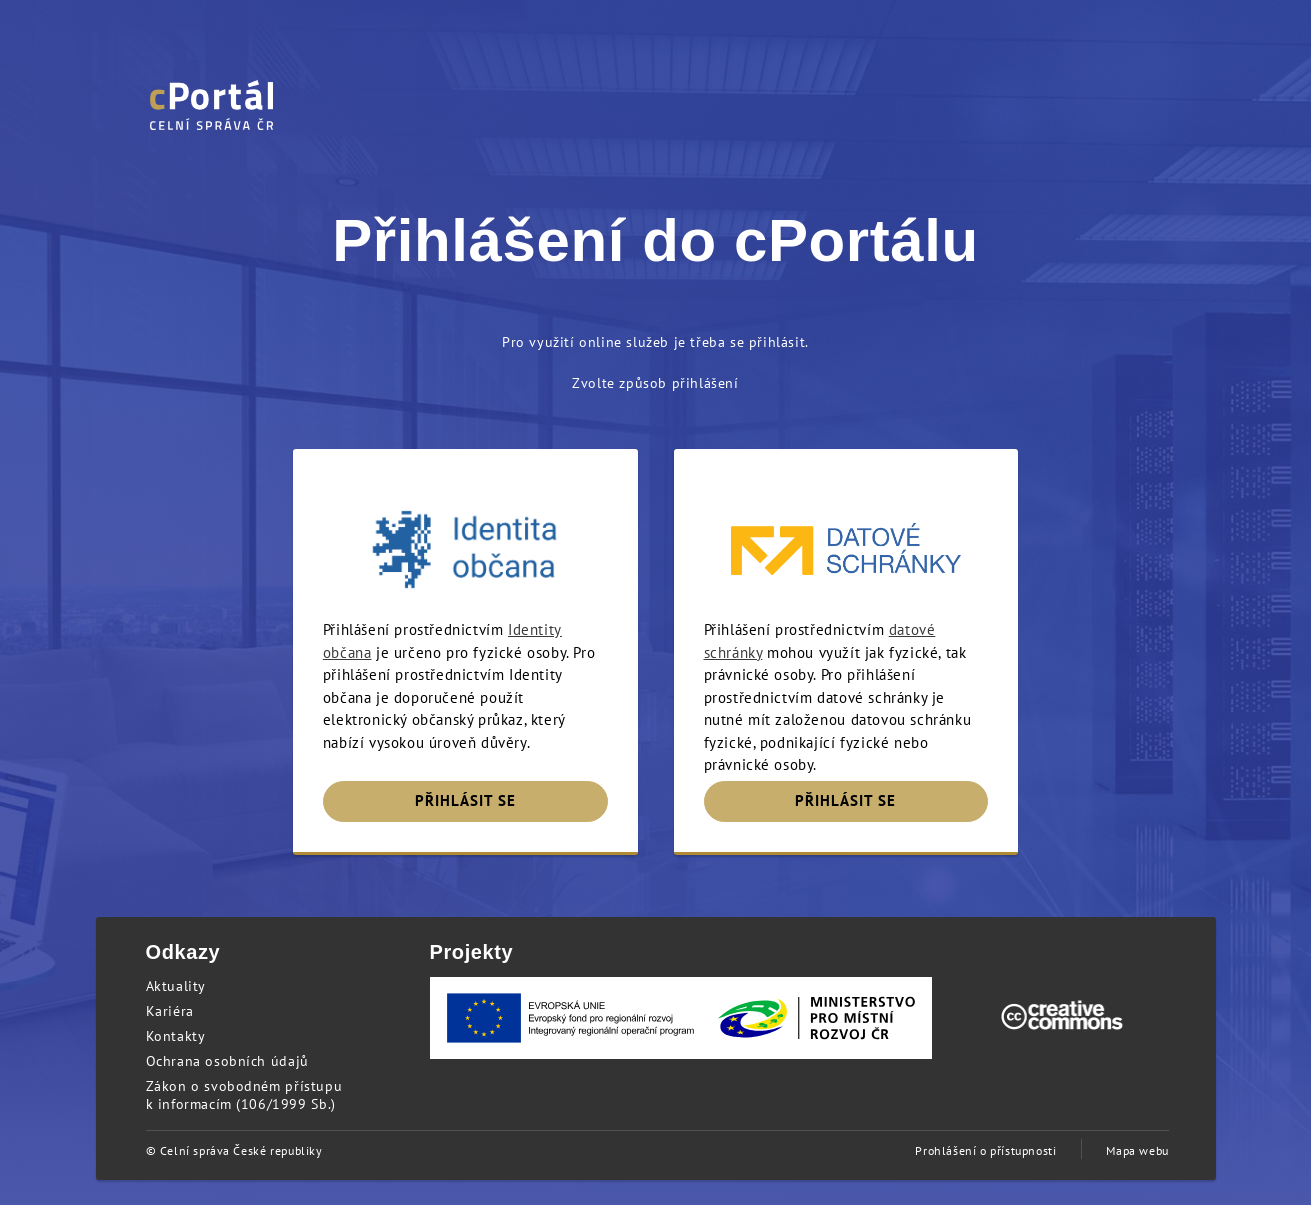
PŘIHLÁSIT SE (465, 800)
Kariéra (170, 1011)
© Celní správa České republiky (234, 1150)
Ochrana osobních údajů (227, 1061)
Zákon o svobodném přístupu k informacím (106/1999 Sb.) (244, 1095)
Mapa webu (1137, 1150)
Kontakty (176, 1036)
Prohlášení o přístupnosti (985, 1150)
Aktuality (176, 986)
